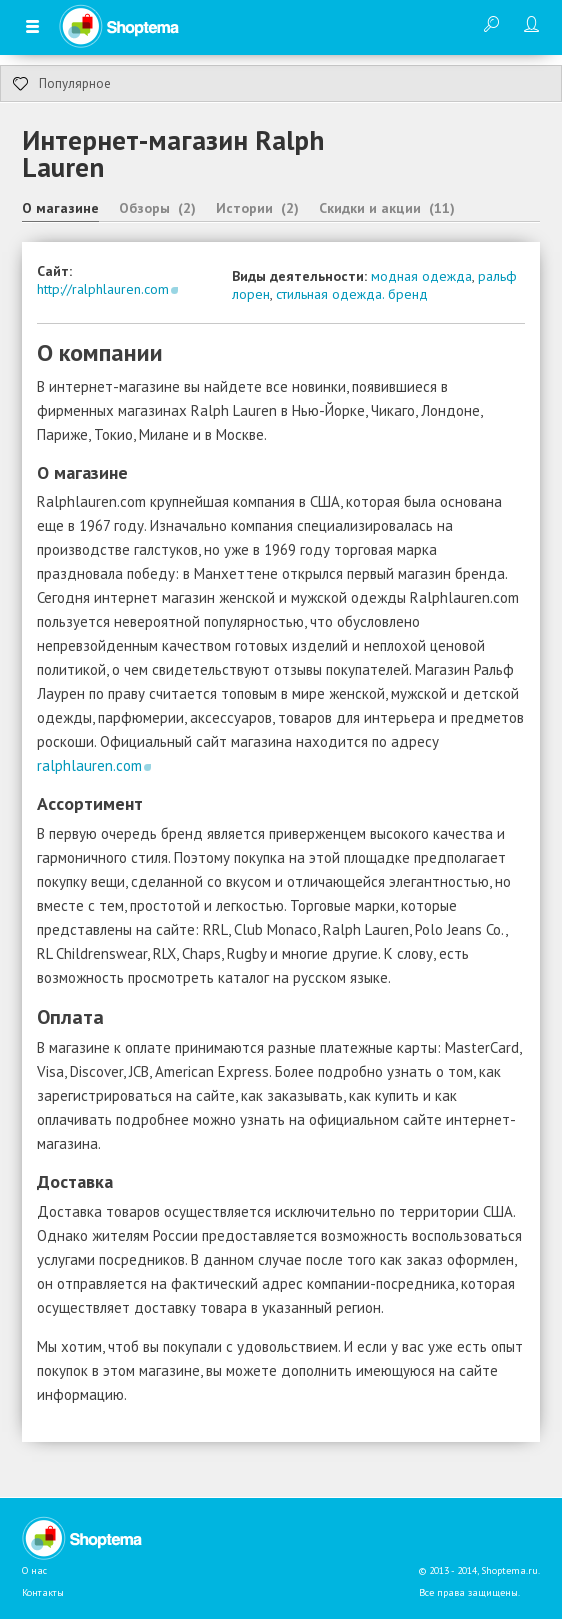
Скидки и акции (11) (387, 208)
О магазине (60, 208)
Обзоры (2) (157, 208)
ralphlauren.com (89, 765)
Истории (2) (257, 208)
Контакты (43, 1592)
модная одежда (421, 276)
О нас (34, 1570)
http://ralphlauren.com (103, 289)
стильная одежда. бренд (352, 294)
